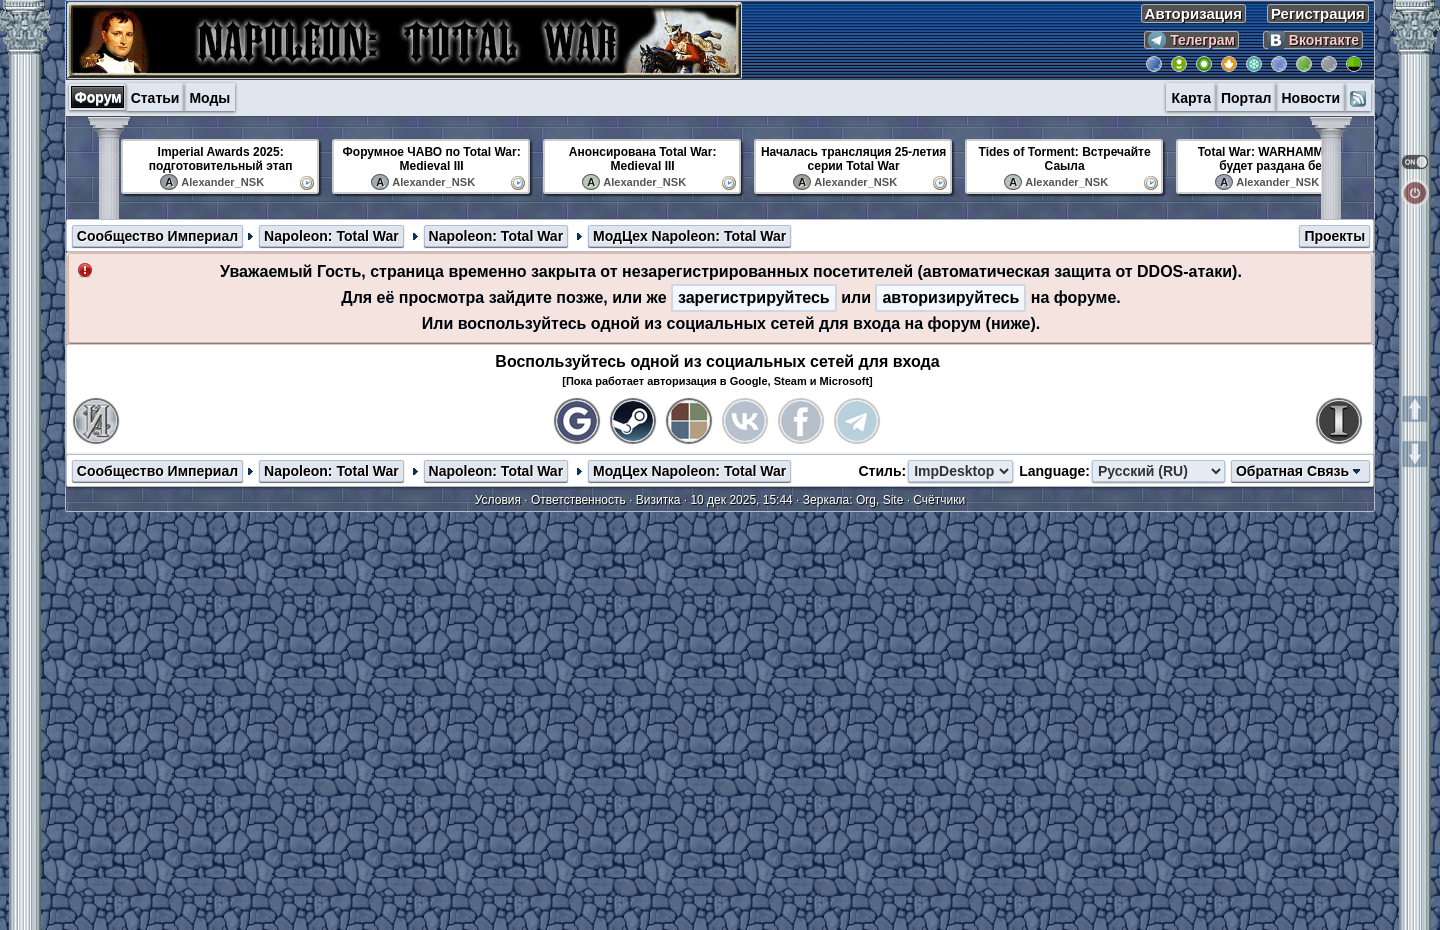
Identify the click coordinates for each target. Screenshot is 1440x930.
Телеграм (1191, 40)
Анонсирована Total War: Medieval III (643, 159)
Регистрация (1318, 13)
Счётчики (939, 500)
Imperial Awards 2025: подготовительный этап (221, 159)
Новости (1310, 98)
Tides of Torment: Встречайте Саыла (1065, 159)
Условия (498, 500)
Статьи (155, 98)
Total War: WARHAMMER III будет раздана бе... (1276, 159)
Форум (98, 97)
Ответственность (578, 500)
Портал (1246, 98)
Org (866, 500)
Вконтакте (1313, 40)
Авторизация (1193, 13)
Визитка (658, 500)
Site (893, 500)
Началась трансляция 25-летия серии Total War (853, 159)
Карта (1191, 98)
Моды (209, 98)
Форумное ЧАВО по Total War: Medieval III (432, 159)
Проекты (1334, 236)
